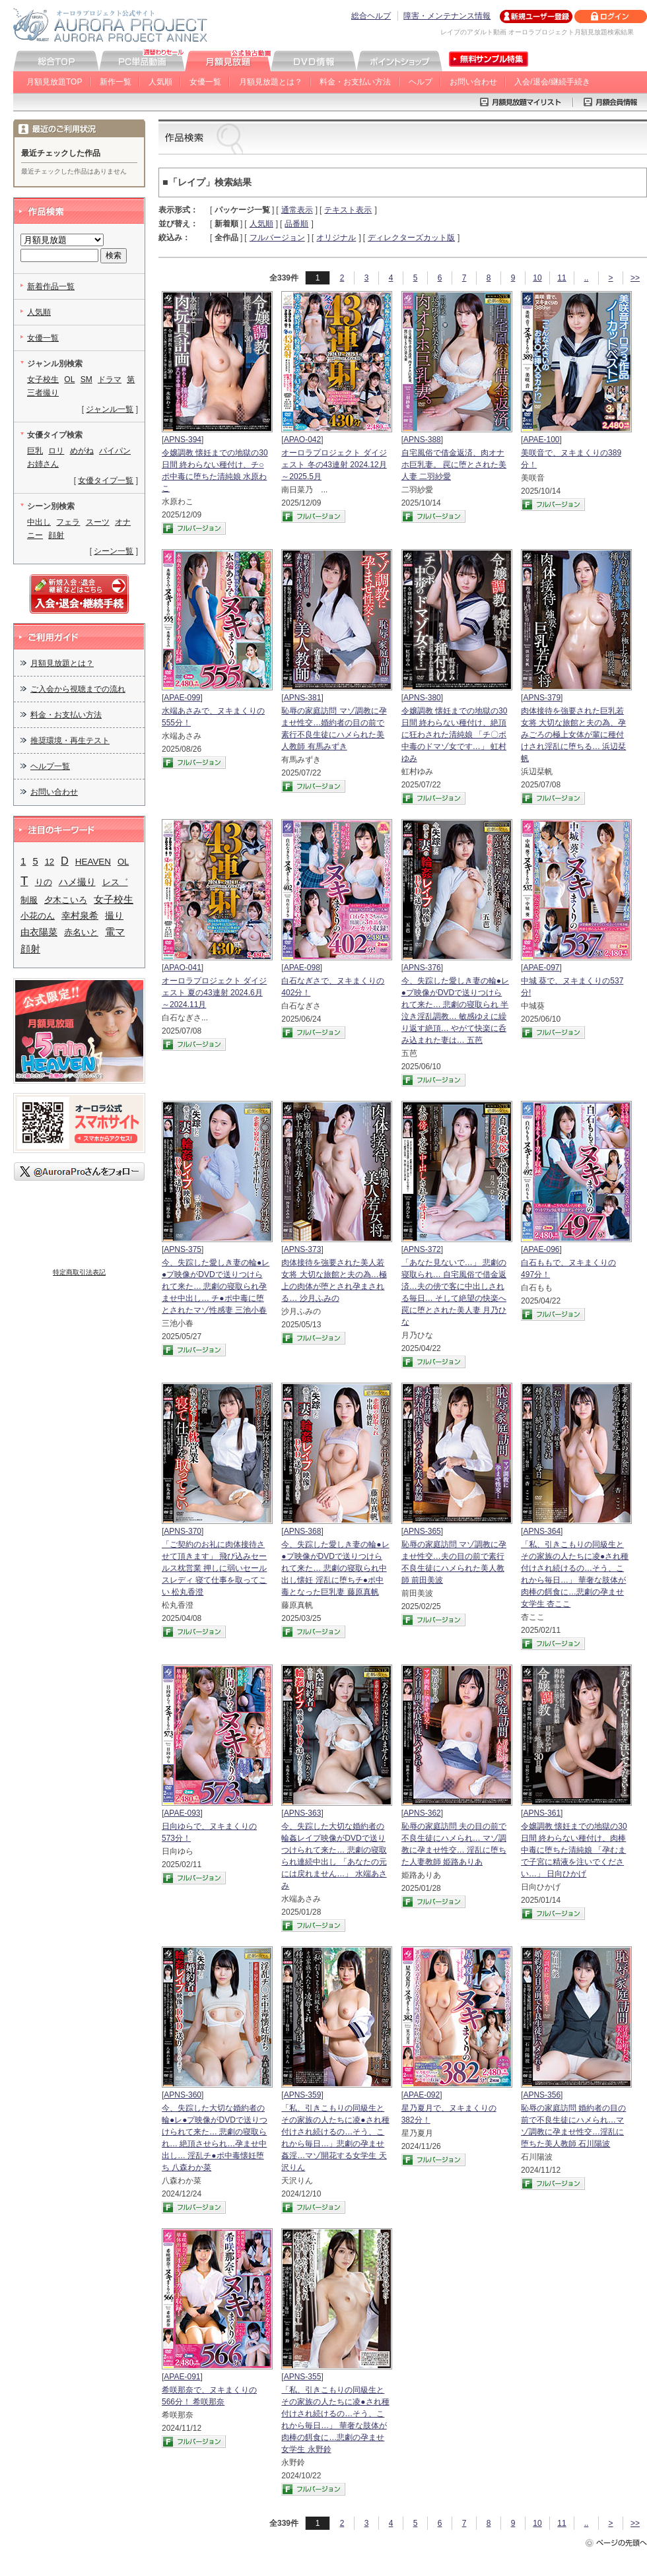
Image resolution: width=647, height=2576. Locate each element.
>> (635, 277)
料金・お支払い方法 (355, 81)
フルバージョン (277, 237)
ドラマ (109, 379)
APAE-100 (541, 439)
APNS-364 (542, 1531)
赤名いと (81, 932)
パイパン (115, 450)
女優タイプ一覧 (105, 480)
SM (86, 379)
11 (561, 277)
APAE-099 (182, 697)
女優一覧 (205, 81)
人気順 (160, 81)
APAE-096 (541, 1249)
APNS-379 (542, 697)
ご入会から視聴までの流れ (77, 689)
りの (43, 882)
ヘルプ (420, 81)
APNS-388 (422, 439)
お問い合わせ (473, 81)
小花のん (37, 916)
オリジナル (336, 237)
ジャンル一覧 (109, 409)
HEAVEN (93, 862)
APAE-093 (182, 1813)
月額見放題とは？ (270, 81)
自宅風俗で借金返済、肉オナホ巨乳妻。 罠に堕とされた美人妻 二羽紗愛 (453, 464)
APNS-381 (303, 697)
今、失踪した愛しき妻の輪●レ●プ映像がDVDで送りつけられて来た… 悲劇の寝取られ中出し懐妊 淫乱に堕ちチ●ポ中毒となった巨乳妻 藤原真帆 (335, 1568)
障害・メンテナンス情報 (447, 15)
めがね (82, 450)
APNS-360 (182, 2094)
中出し (39, 522)
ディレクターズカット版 (411, 237)
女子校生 (43, 379)
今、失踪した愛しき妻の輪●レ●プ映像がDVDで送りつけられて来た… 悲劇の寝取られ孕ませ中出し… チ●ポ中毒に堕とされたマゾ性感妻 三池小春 (215, 1286)
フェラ (68, 522)
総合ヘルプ (371, 15)
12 (49, 862)
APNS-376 (422, 967)
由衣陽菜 (38, 932)
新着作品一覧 (51, 286)
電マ (115, 932)
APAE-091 (182, 2376)
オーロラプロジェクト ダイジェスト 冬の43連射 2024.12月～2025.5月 (333, 464)
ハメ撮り (77, 881)
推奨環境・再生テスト (70, 740)
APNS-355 (303, 2376)
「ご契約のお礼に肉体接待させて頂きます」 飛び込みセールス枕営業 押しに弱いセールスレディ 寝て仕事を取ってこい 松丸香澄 (214, 1568)
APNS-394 (182, 439)
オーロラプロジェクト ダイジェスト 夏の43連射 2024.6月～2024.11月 (214, 992)
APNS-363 (303, 1813)
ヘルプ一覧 (50, 766)
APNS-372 (422, 1249)
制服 (29, 900)
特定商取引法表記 (79, 1272)
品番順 (296, 223)
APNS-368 (303, 1531)
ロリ (56, 450)
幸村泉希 (79, 916)
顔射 (56, 535)
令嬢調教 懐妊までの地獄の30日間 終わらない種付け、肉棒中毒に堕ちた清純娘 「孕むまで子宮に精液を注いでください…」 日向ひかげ (574, 1850)
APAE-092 (421, 2094)
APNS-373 (303, 1249)
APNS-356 (542, 2094)
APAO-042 (302, 439)
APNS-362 (422, 1813)
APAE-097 (541, 967)
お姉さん (43, 464)
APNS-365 (422, 1531)
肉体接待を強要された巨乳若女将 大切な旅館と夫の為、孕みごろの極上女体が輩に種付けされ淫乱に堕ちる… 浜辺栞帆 (573, 734)
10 (537, 277)
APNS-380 (422, 697)
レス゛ (115, 882)
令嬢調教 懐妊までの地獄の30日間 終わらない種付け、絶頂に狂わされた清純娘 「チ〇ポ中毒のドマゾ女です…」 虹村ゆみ (454, 734)
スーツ (98, 522)
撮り (114, 915)
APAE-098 (302, 967)
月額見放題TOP (54, 81)
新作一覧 (115, 81)
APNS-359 (303, 2094)
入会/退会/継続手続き (552, 81)
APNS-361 (542, 1813)
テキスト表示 (348, 210)
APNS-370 (182, 1531)
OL (69, 379)
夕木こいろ (65, 900)
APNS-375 (182, 1249)
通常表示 (297, 210)
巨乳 (35, 450)
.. (586, 277)
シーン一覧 (113, 551)
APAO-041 (182, 967)
